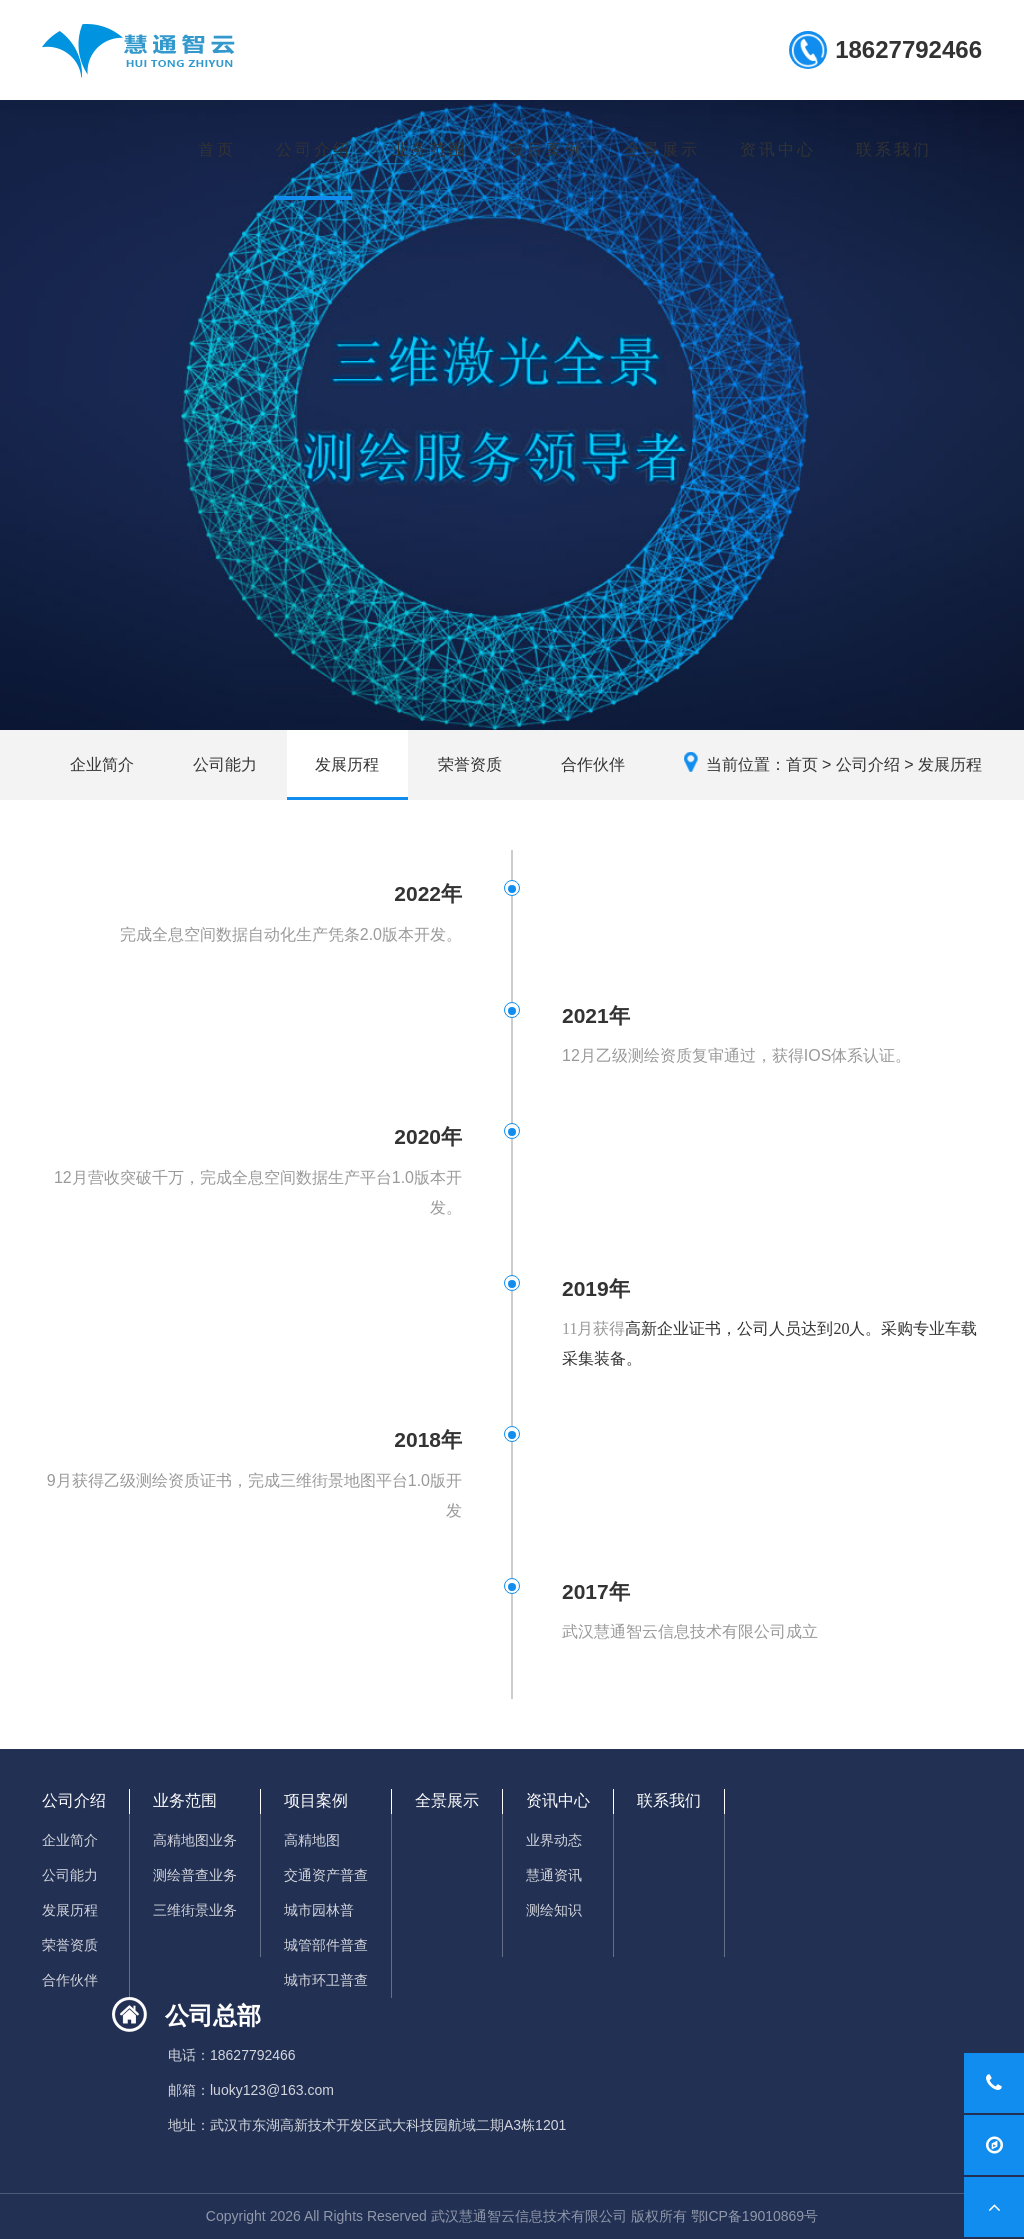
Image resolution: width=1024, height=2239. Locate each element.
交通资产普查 (326, 1875)
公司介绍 (314, 149)
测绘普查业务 (195, 1875)
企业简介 (102, 764)
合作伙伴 (593, 764)
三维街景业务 (195, 1910)
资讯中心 (778, 149)
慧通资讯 (554, 1875)
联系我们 (894, 149)
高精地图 (312, 1840)
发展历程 (347, 764)
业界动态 (554, 1840)
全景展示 (662, 149)
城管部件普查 (326, 1945)
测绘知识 (554, 1910)
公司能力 (225, 764)
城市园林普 (319, 1910)
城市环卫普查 (326, 1980)
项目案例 (546, 149)
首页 (217, 149)
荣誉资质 (470, 764)
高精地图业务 (195, 1840)
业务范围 (430, 149)
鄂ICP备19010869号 (755, 2216)
